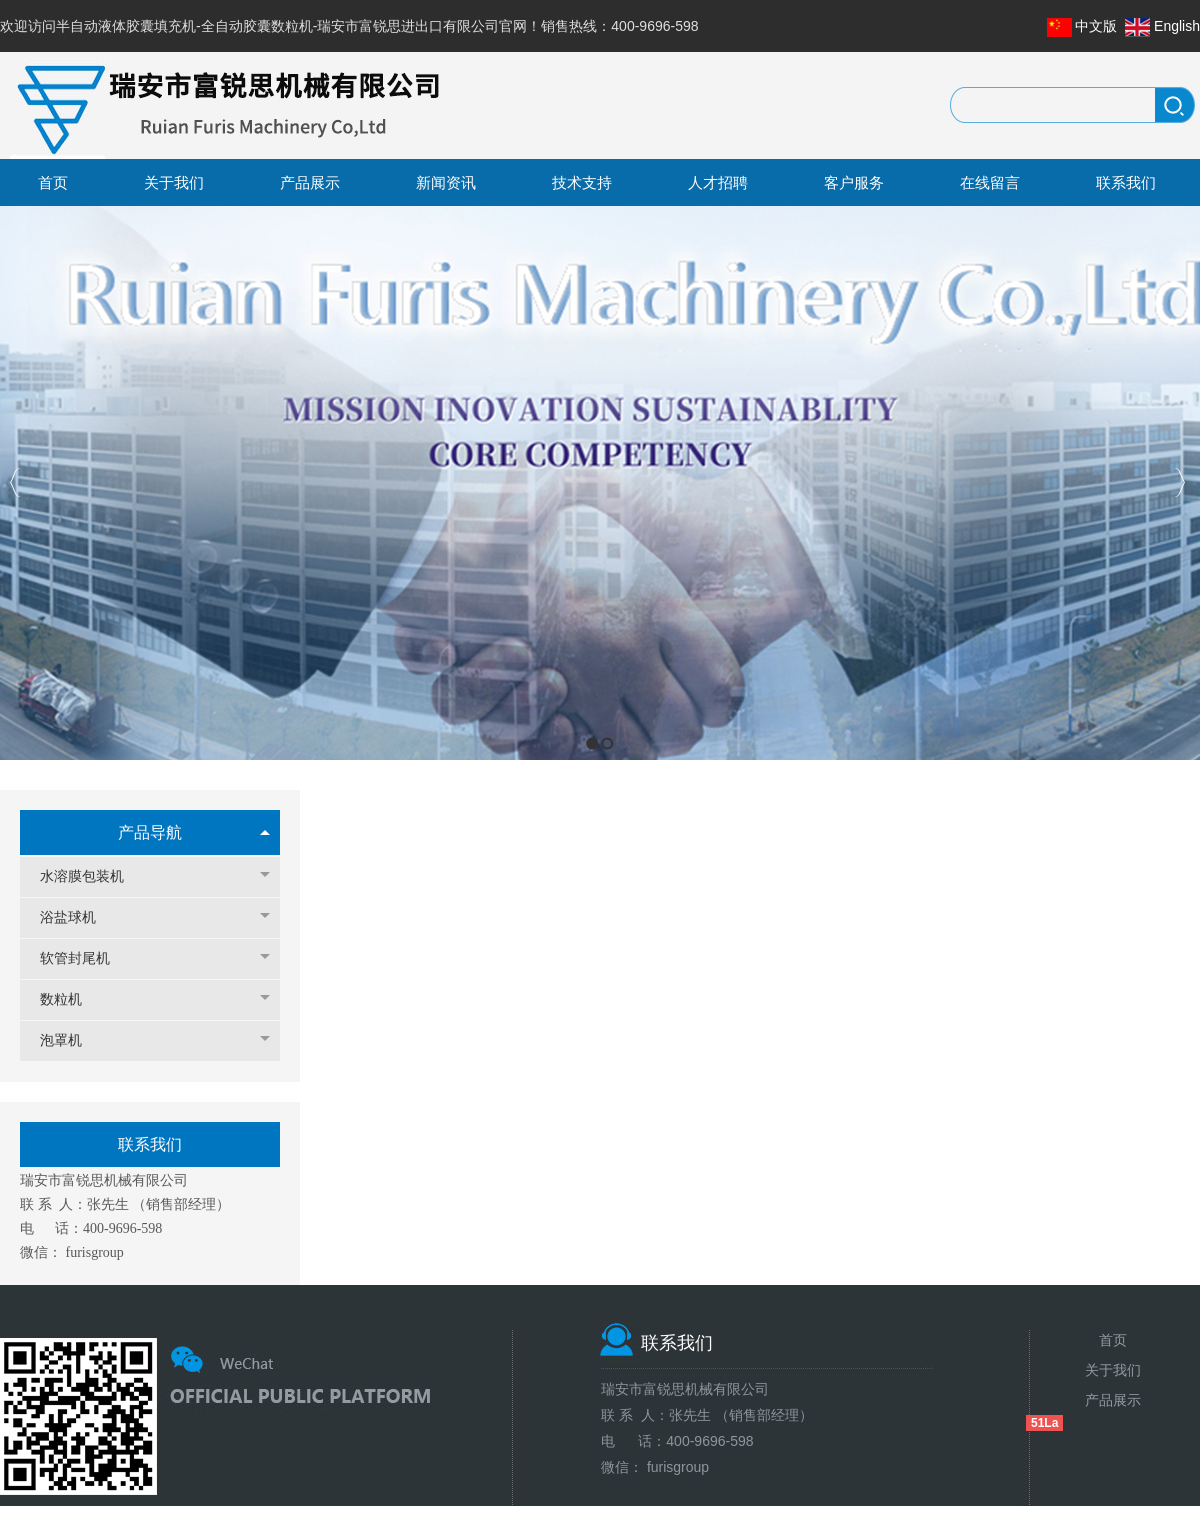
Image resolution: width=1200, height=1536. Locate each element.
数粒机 (71, 999)
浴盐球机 (78, 917)
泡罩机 (71, 1040)
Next (1179, 482)
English (1177, 26)
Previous (15, 482)
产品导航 (150, 832)
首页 (1113, 1340)
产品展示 (1113, 1400)
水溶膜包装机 (92, 876)
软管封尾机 (85, 958)
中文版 (1096, 26)
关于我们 (1113, 1370)
